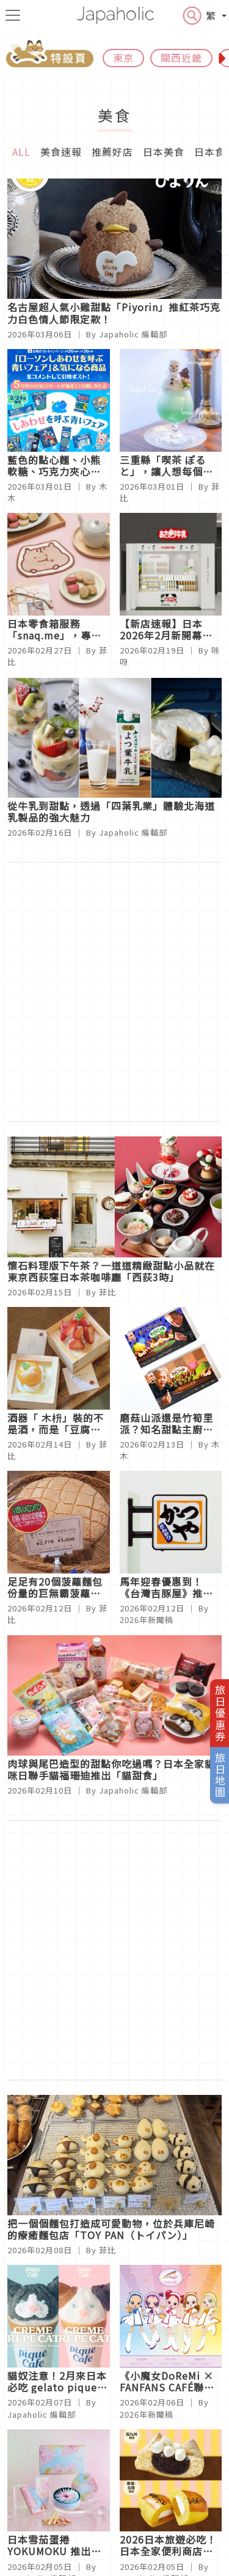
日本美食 (163, 151)
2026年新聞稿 (146, 1619)
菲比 (107, 1292)
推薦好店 (112, 151)
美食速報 (61, 151)
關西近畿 (181, 57)
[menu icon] (12, 15)
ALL (21, 151)
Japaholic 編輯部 (133, 334)
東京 (123, 57)
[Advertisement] (114, 991)
